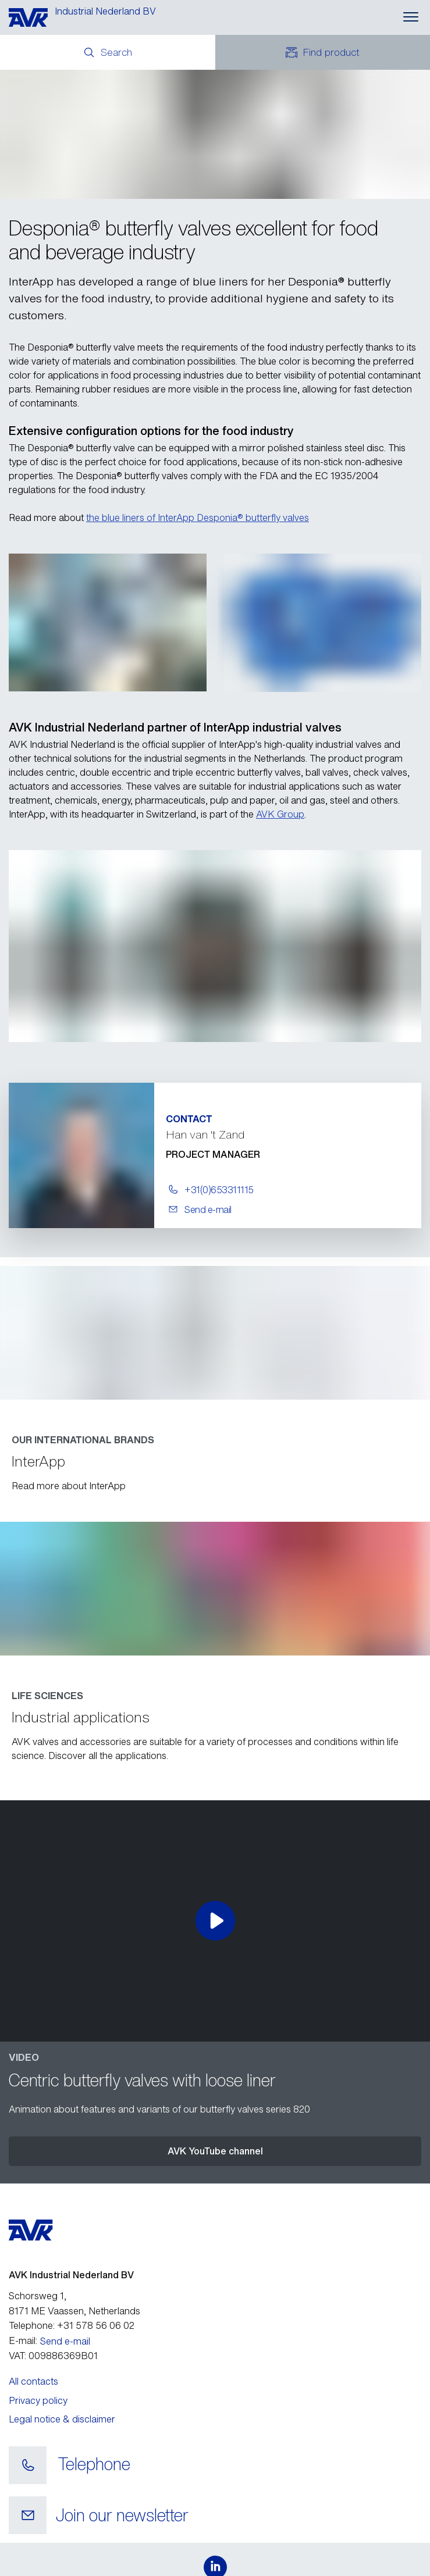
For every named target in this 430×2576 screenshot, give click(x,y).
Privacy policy (38, 2400)
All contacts (33, 2381)
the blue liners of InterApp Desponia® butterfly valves (197, 518)
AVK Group (280, 814)
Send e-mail (65, 2341)
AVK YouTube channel (215, 2151)
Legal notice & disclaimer (62, 2419)
